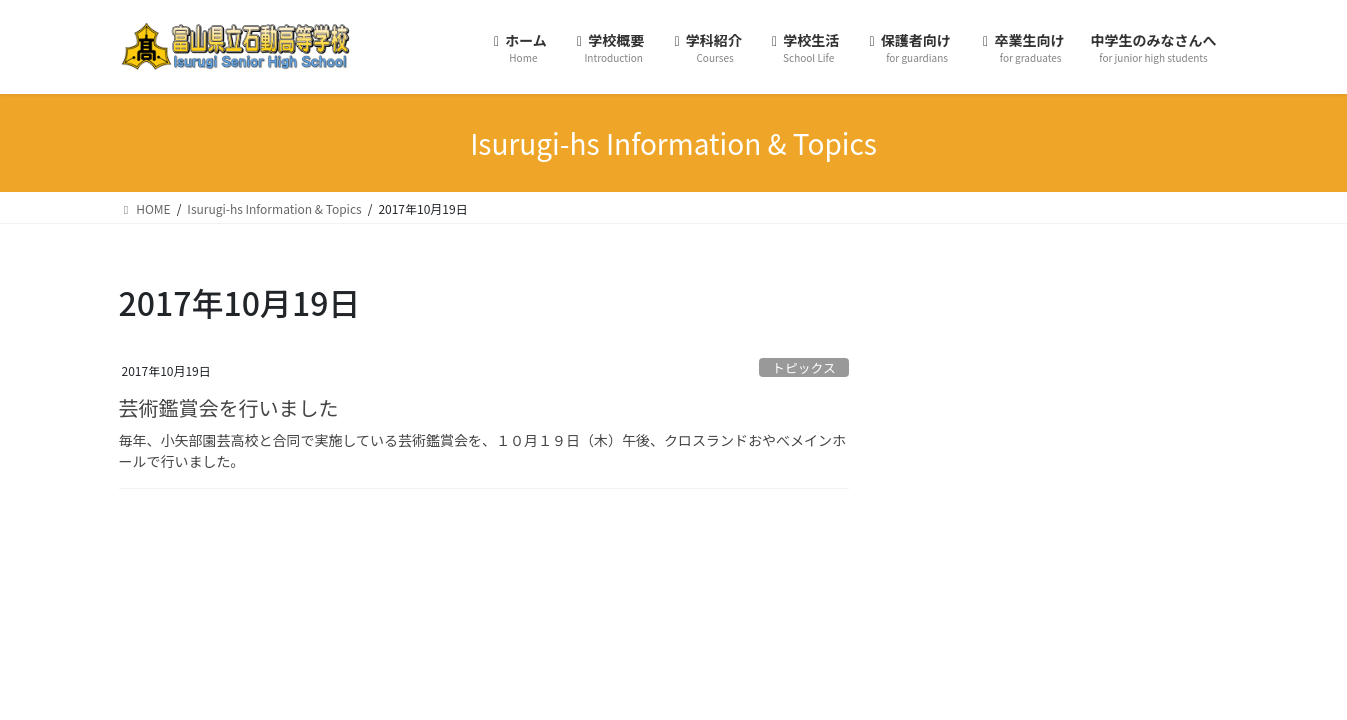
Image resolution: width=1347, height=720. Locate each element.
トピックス (804, 367)
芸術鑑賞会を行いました (229, 407)
